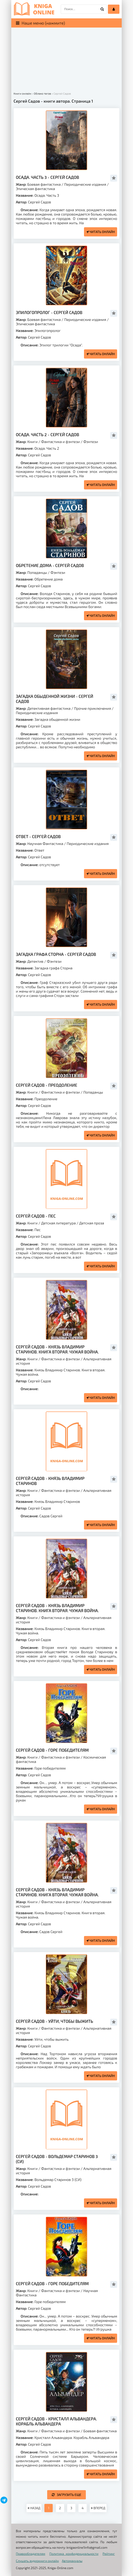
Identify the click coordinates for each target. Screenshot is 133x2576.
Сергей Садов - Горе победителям (52, 1750)
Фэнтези (90, 441)
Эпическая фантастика (35, 188)
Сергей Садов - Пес (36, 1215)
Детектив (35, 961)
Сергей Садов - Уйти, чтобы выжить (54, 2021)
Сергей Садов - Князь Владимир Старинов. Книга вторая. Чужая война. (57, 1349)
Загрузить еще (66, 2495)
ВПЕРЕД (98, 2508)
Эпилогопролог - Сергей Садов (49, 312)
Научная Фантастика (45, 843)
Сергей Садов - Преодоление (46, 1085)
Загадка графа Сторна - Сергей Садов (56, 954)
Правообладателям (30, 2554)
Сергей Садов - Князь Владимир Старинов (50, 1481)
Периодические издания (85, 184)
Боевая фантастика (44, 184)
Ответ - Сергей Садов (38, 836)
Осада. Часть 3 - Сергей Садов (47, 177)
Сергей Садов (39, 202)
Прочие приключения (92, 708)
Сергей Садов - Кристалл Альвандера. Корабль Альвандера (56, 2421)
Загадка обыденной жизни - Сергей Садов (54, 699)
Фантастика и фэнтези (60, 441)
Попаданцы (37, 572)
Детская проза (91, 1223)
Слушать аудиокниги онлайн (37, 2561)
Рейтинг (109, 2554)
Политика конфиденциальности (73, 2554)
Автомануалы (72, 2561)
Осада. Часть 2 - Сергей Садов (47, 434)
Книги (32, 441)
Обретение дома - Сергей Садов (50, 565)
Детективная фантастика (49, 708)
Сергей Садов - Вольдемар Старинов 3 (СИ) (57, 2159)
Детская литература (58, 1223)
